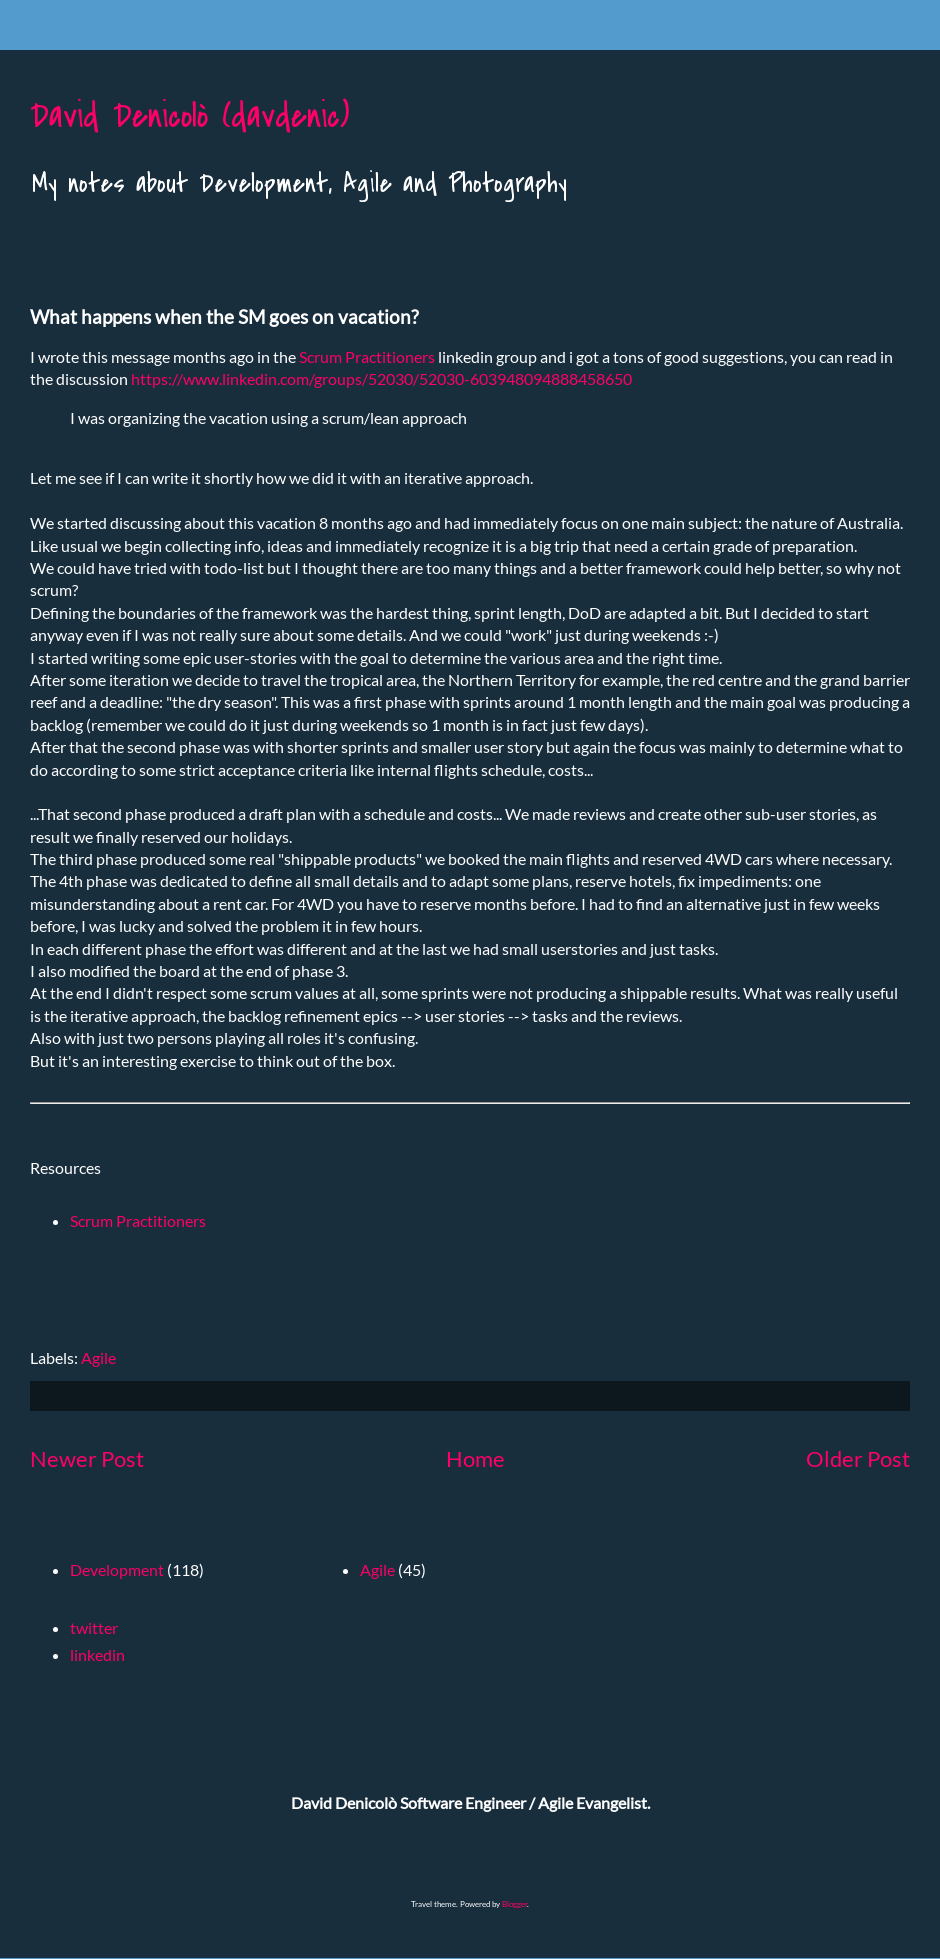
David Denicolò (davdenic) (189, 116)
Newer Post (87, 1458)
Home (475, 1458)
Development (117, 1569)
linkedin (97, 1654)
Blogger (514, 1904)
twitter (94, 1627)
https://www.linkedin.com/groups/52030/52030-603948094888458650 (381, 378)
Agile (98, 1357)
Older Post (858, 1458)
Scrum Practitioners (367, 356)
